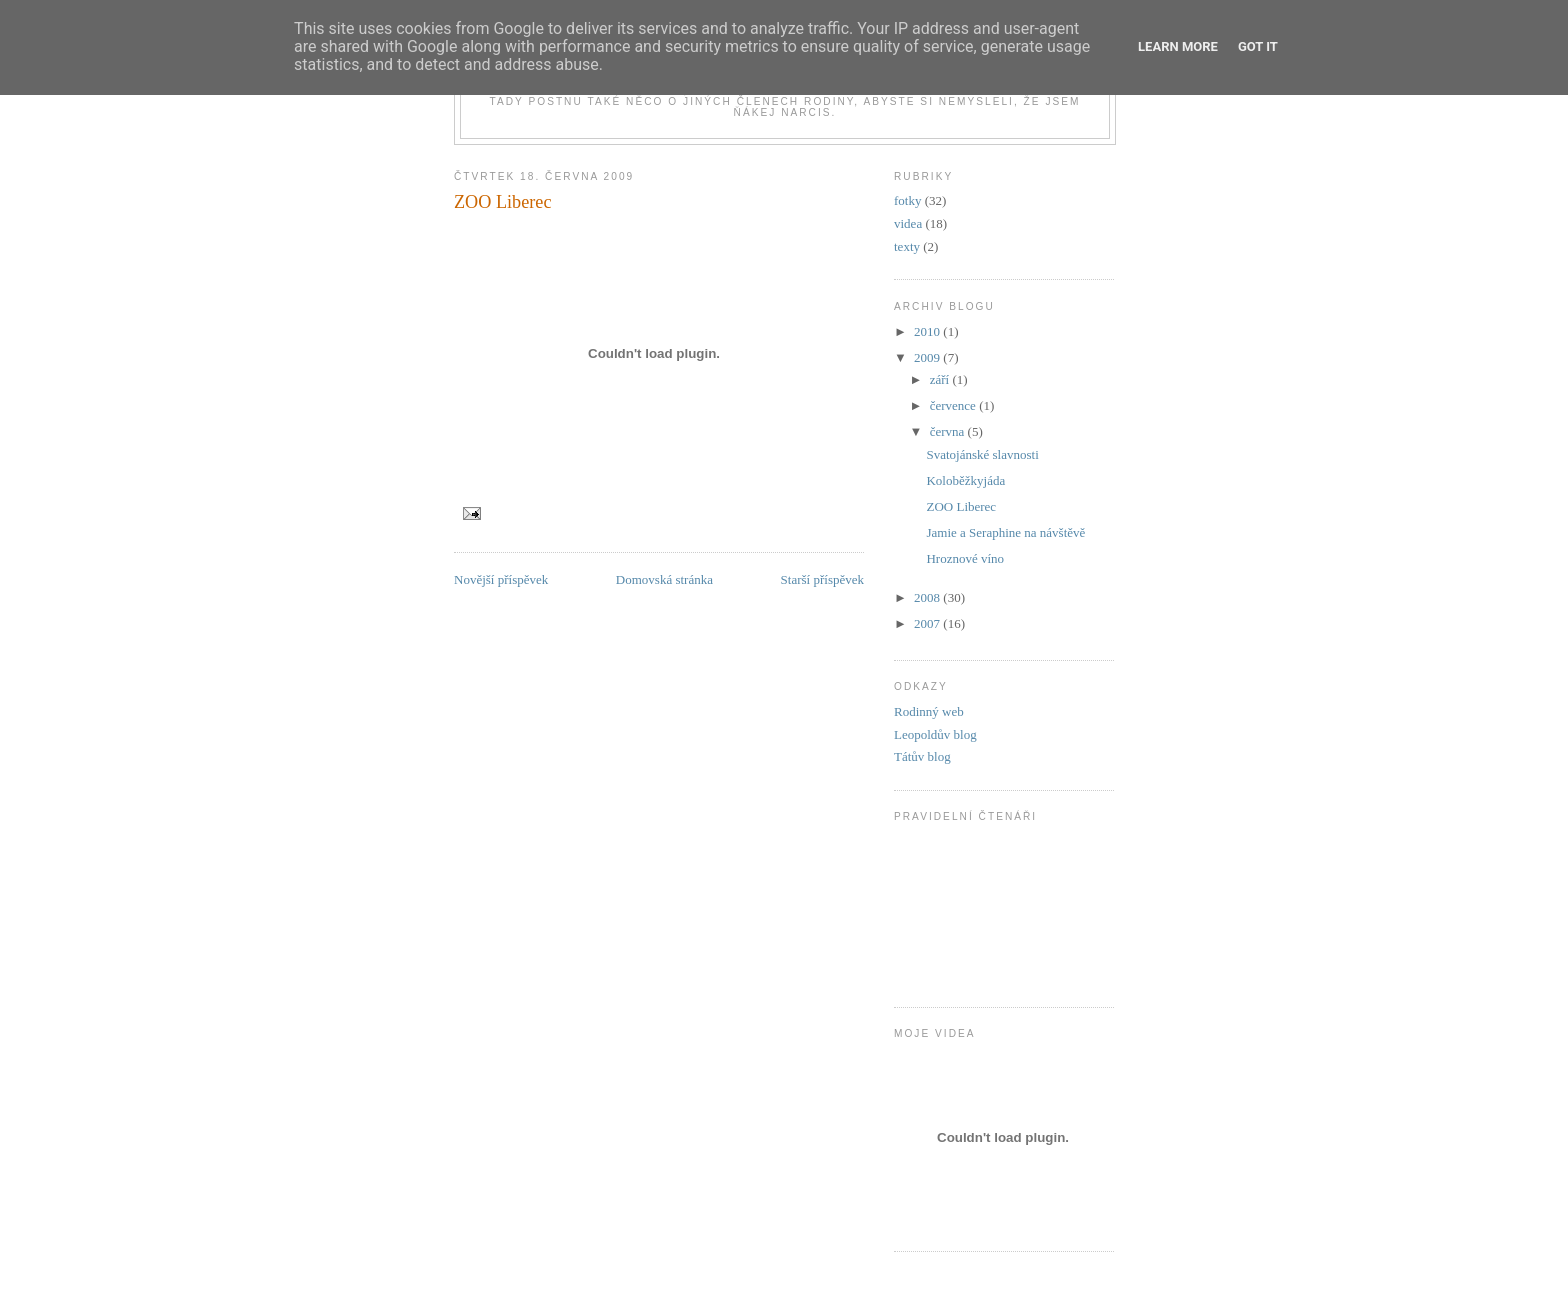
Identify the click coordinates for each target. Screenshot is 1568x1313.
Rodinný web (929, 711)
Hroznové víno (965, 558)
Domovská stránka (664, 579)
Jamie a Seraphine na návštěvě (1005, 532)
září (941, 379)
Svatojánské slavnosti (982, 454)
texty (907, 246)
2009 (928, 357)
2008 (928, 597)
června (949, 431)
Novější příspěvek (501, 579)
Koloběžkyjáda (965, 480)
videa (908, 223)
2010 (928, 331)
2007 (928, 623)
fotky (907, 200)
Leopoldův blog (935, 734)
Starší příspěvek (822, 579)
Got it (1258, 46)
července (954, 405)
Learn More (1178, 46)
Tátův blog (922, 756)
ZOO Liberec (502, 202)
